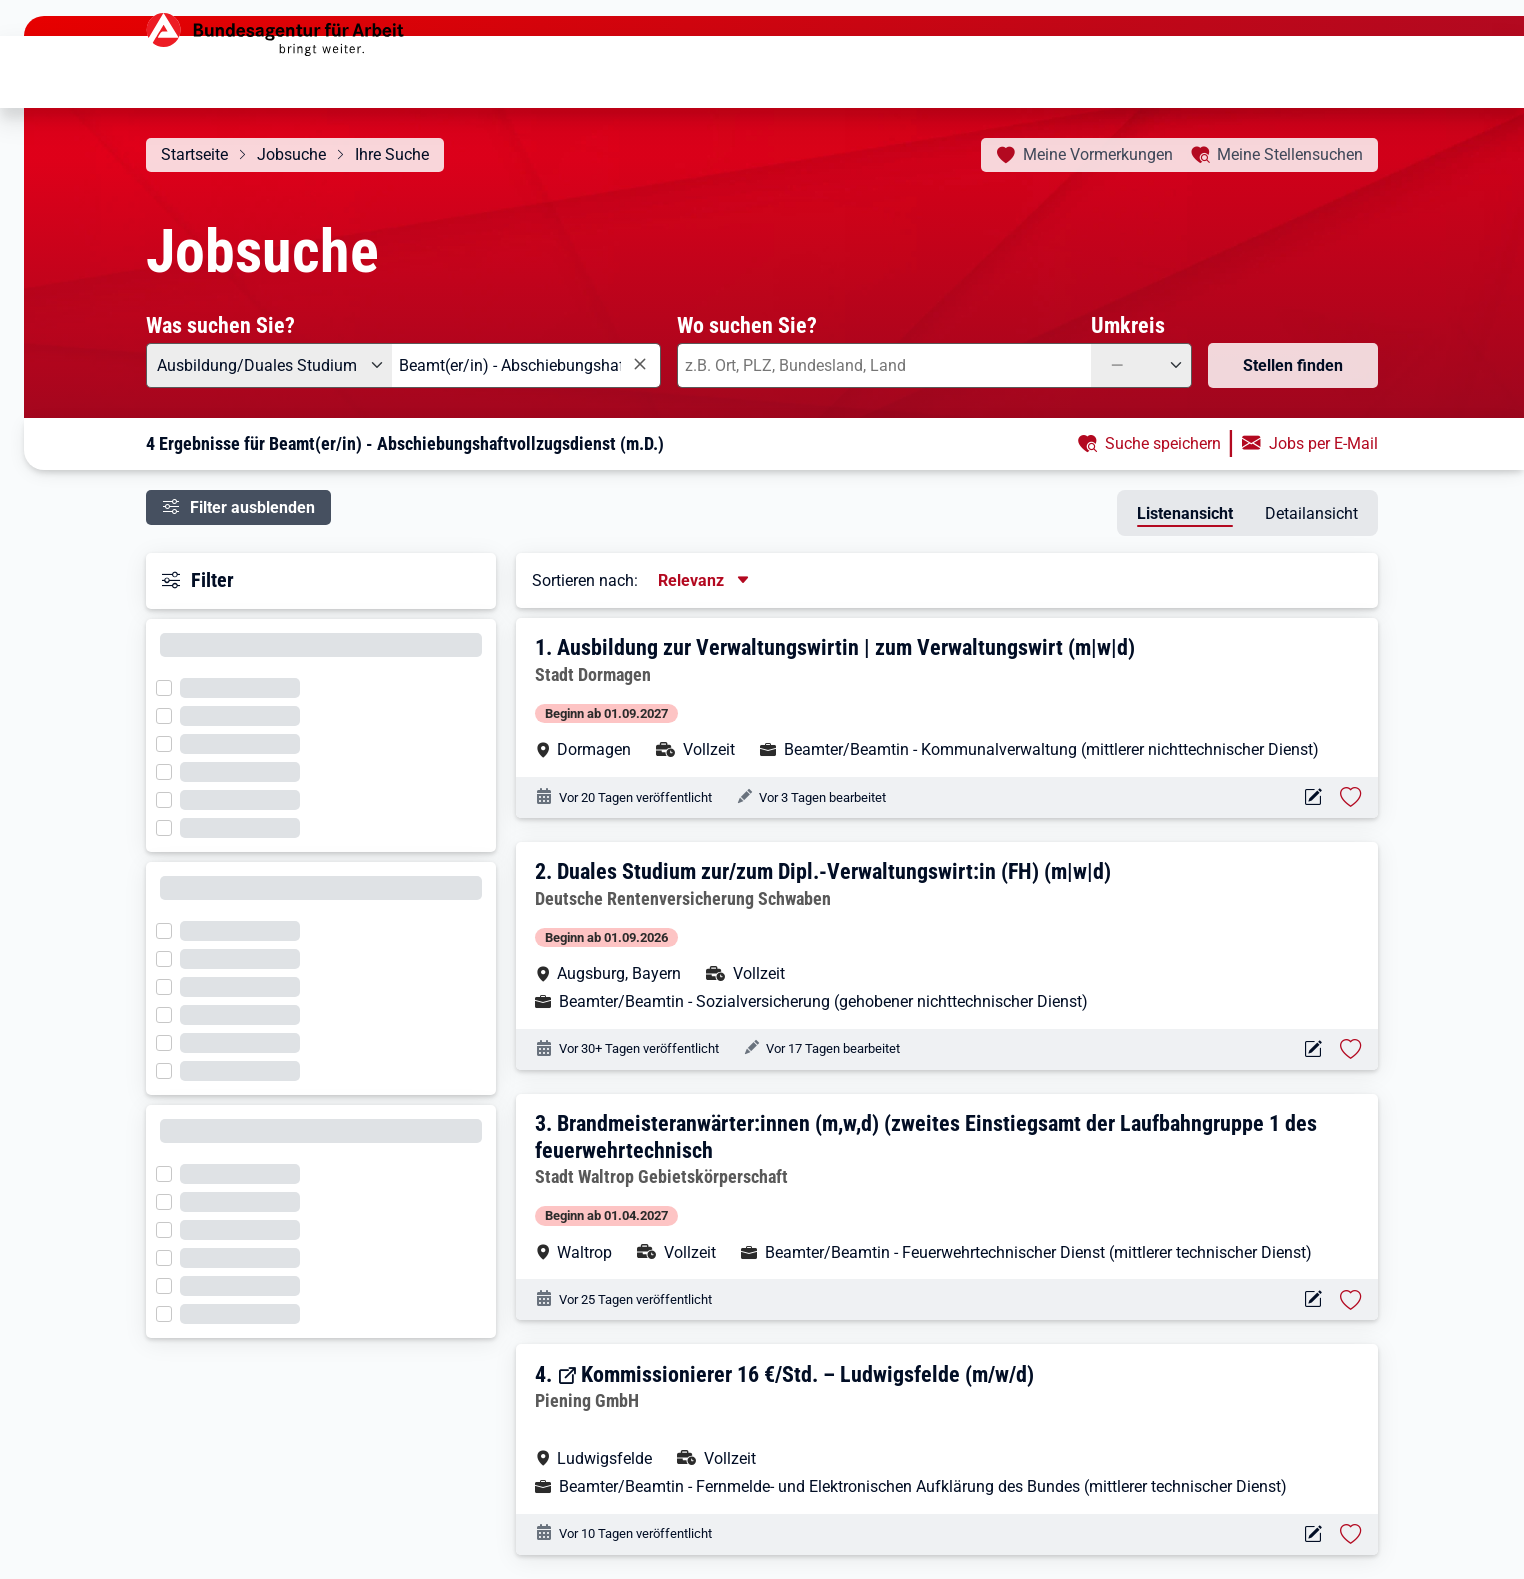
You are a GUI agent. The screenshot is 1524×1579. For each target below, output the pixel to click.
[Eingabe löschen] (639, 364)
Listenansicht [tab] (1185, 513)
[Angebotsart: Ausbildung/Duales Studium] (269, 365)
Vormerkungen (1098, 154)
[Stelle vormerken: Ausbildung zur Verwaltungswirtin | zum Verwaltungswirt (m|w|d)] (1351, 797)
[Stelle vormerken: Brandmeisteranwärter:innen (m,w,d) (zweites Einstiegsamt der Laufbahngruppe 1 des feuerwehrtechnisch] (1351, 1300)
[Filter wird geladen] (170, 686)
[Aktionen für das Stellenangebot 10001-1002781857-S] (1312, 1299)
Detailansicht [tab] (1311, 513)
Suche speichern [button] (1163, 443)
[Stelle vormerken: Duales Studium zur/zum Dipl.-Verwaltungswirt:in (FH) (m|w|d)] (1351, 1049)
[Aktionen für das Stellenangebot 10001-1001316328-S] (1312, 1049)
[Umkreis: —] (1141, 365)
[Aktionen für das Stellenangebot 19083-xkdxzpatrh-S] (1312, 797)
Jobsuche (291, 154)
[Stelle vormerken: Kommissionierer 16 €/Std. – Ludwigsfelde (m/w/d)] (1351, 1534)
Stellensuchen (1290, 154)
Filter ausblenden (252, 507)
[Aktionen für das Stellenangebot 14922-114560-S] (1312, 1534)
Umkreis (1128, 325)
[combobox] (526, 365)
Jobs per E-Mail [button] (1323, 443)
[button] (948, 697)
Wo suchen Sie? (747, 325)
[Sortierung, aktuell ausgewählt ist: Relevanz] (705, 580)
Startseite (194, 154)
